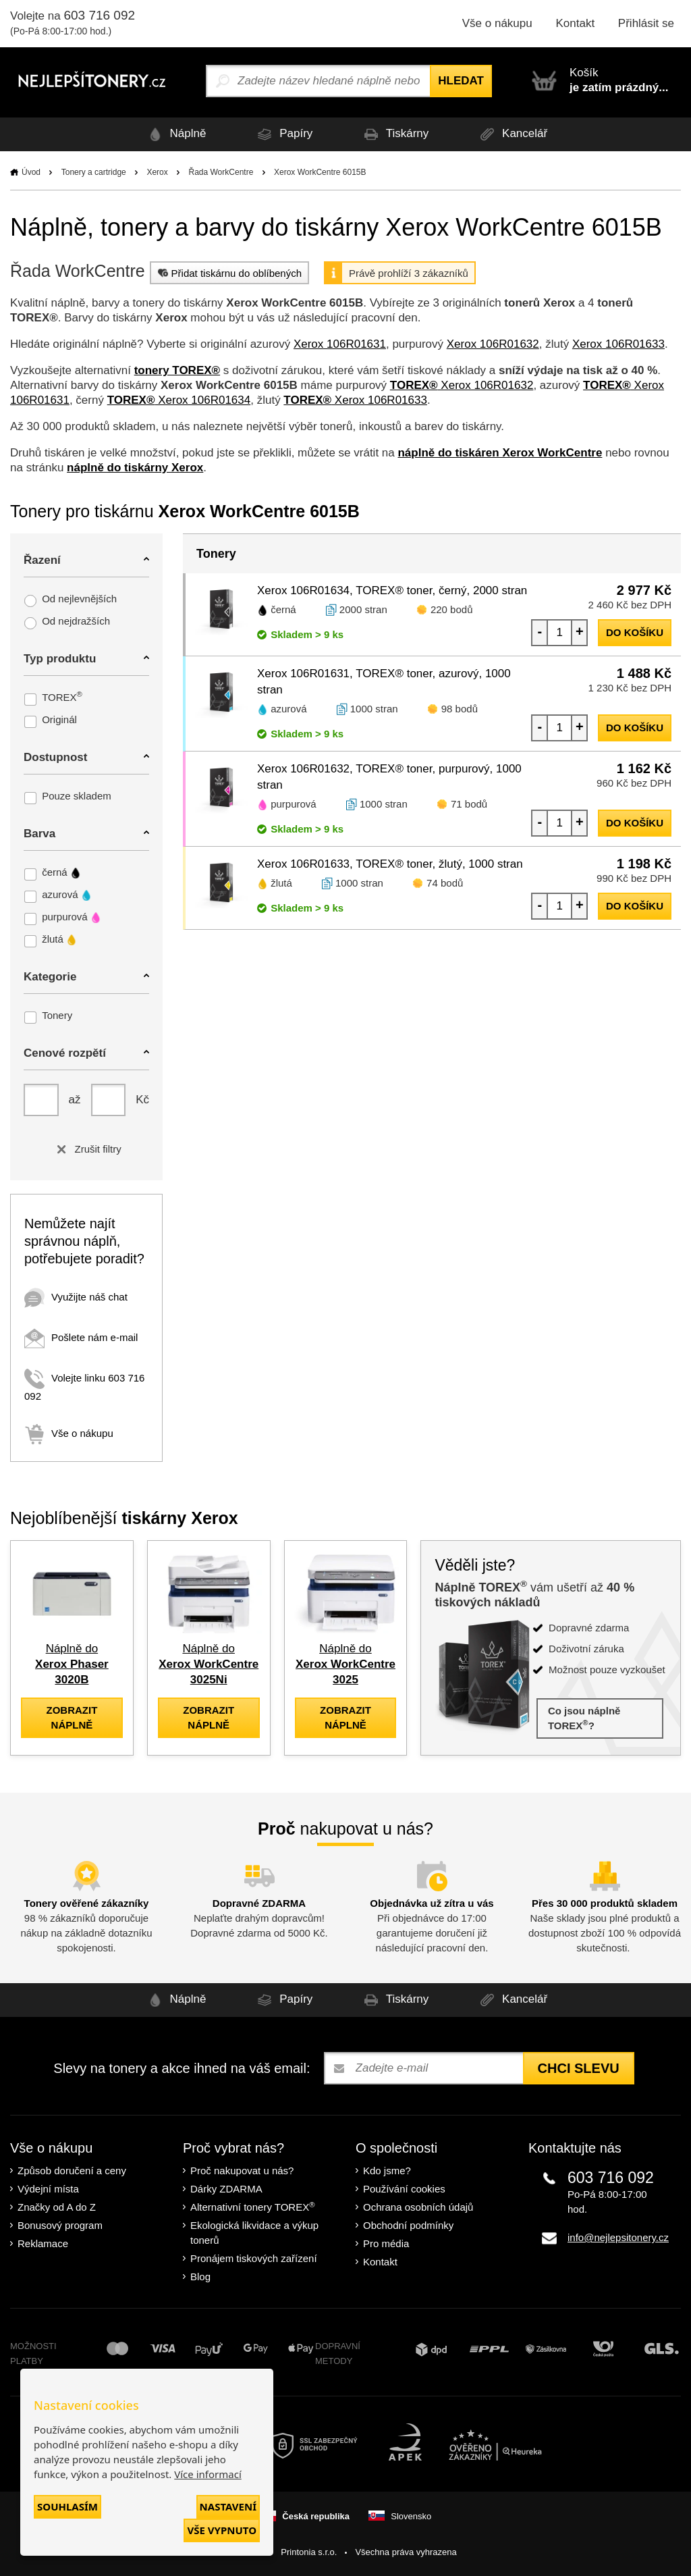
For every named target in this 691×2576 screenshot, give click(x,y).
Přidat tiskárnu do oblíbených (228, 273)
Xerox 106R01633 (618, 344)
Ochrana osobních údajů (418, 2207)
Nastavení (228, 2506)
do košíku (634, 632)
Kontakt (575, 23)
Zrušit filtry (86, 1149)
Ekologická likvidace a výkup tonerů (254, 2232)
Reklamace (43, 2243)
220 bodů (452, 609)
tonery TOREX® (177, 370)
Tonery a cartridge (93, 172)
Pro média (386, 2243)
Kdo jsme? (387, 2170)
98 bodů (459, 708)
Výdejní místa (48, 2188)
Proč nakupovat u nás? (242, 2170)
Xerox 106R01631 (340, 344)
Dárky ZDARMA (226, 2188)
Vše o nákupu (497, 23)
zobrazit (71, 1717)
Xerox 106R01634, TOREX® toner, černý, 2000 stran (392, 590)
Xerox (156, 172)
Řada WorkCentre (220, 172)
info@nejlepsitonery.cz (618, 2237)
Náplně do (72, 1664)
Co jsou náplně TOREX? (584, 1718)
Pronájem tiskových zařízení (253, 2258)
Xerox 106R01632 (493, 344)
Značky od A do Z (57, 2207)
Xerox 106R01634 (179, 400)
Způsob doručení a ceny (72, 2170)
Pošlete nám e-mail (81, 1337)
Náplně (175, 134)
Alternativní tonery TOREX (255, 2207)
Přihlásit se (646, 23)
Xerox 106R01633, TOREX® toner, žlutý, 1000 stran (390, 864)
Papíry (282, 134)
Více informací (208, 2474)
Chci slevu (578, 2068)
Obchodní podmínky (408, 2225)
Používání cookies (404, 2188)
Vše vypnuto (221, 2530)
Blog (200, 2276)
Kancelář (511, 134)
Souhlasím (67, 2506)
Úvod (31, 172)
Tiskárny (394, 134)
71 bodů (469, 804)
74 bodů (444, 883)
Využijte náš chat (76, 1297)
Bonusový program (60, 2225)
